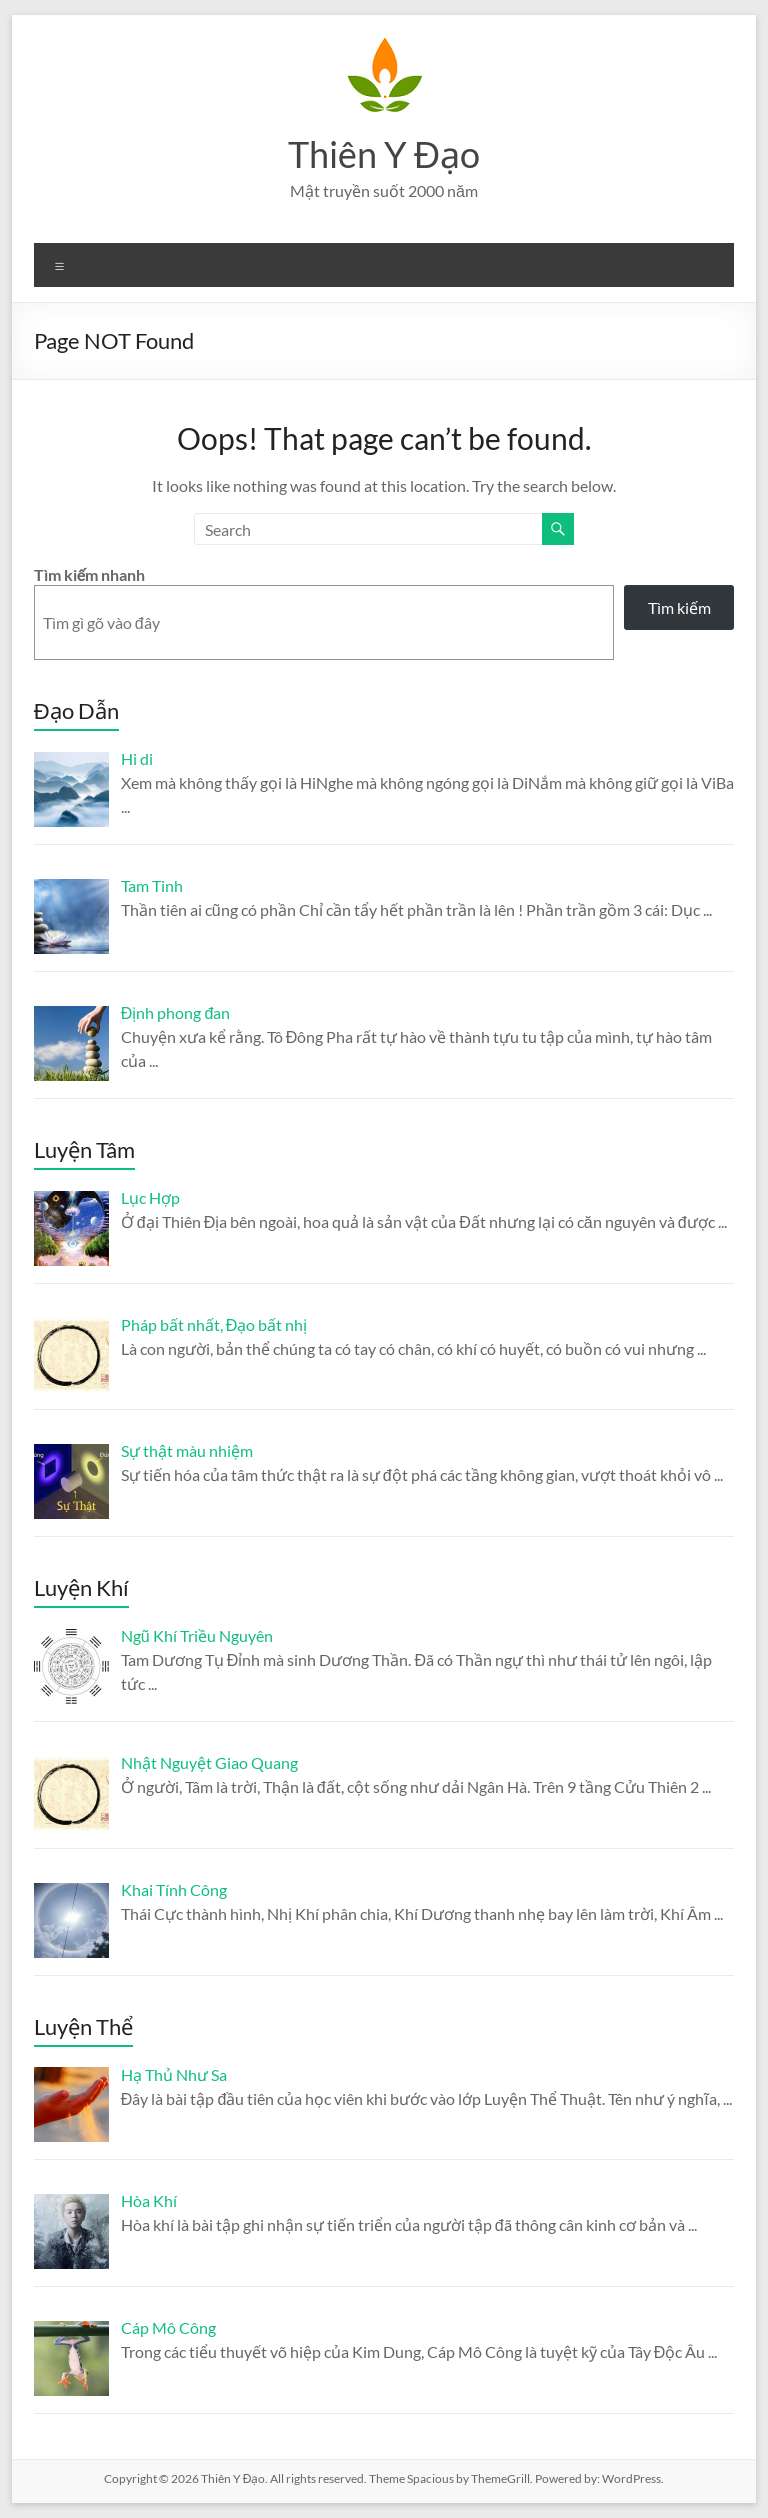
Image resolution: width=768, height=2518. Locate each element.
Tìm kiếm (679, 607)
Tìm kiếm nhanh (89, 574)
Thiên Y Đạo (384, 154)
